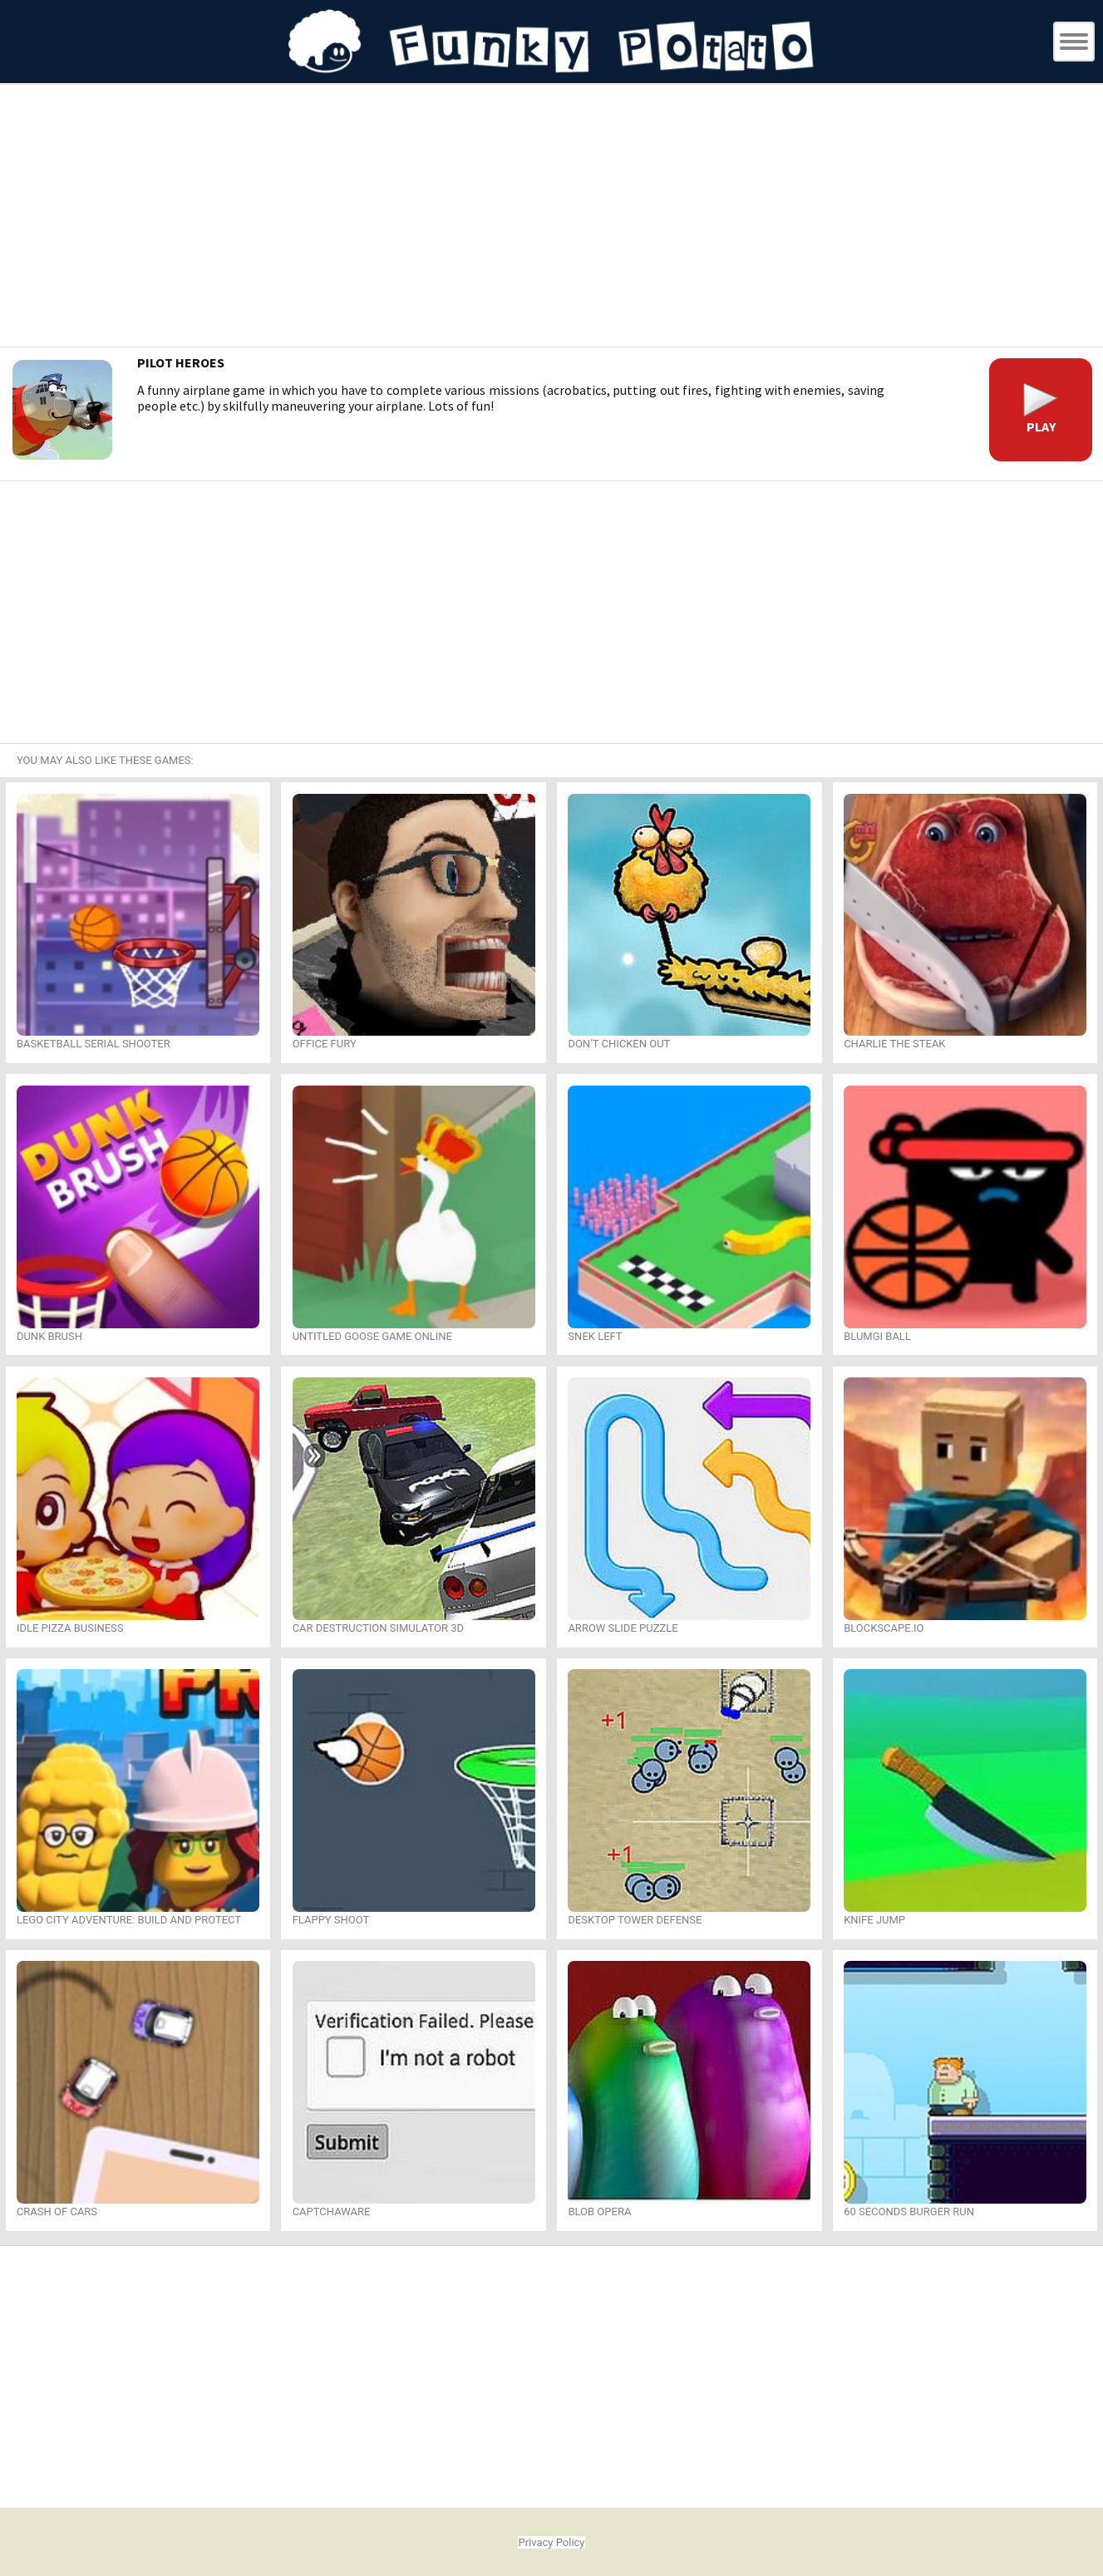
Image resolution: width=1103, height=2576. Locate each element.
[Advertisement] (551, 217)
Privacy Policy (551, 2542)
